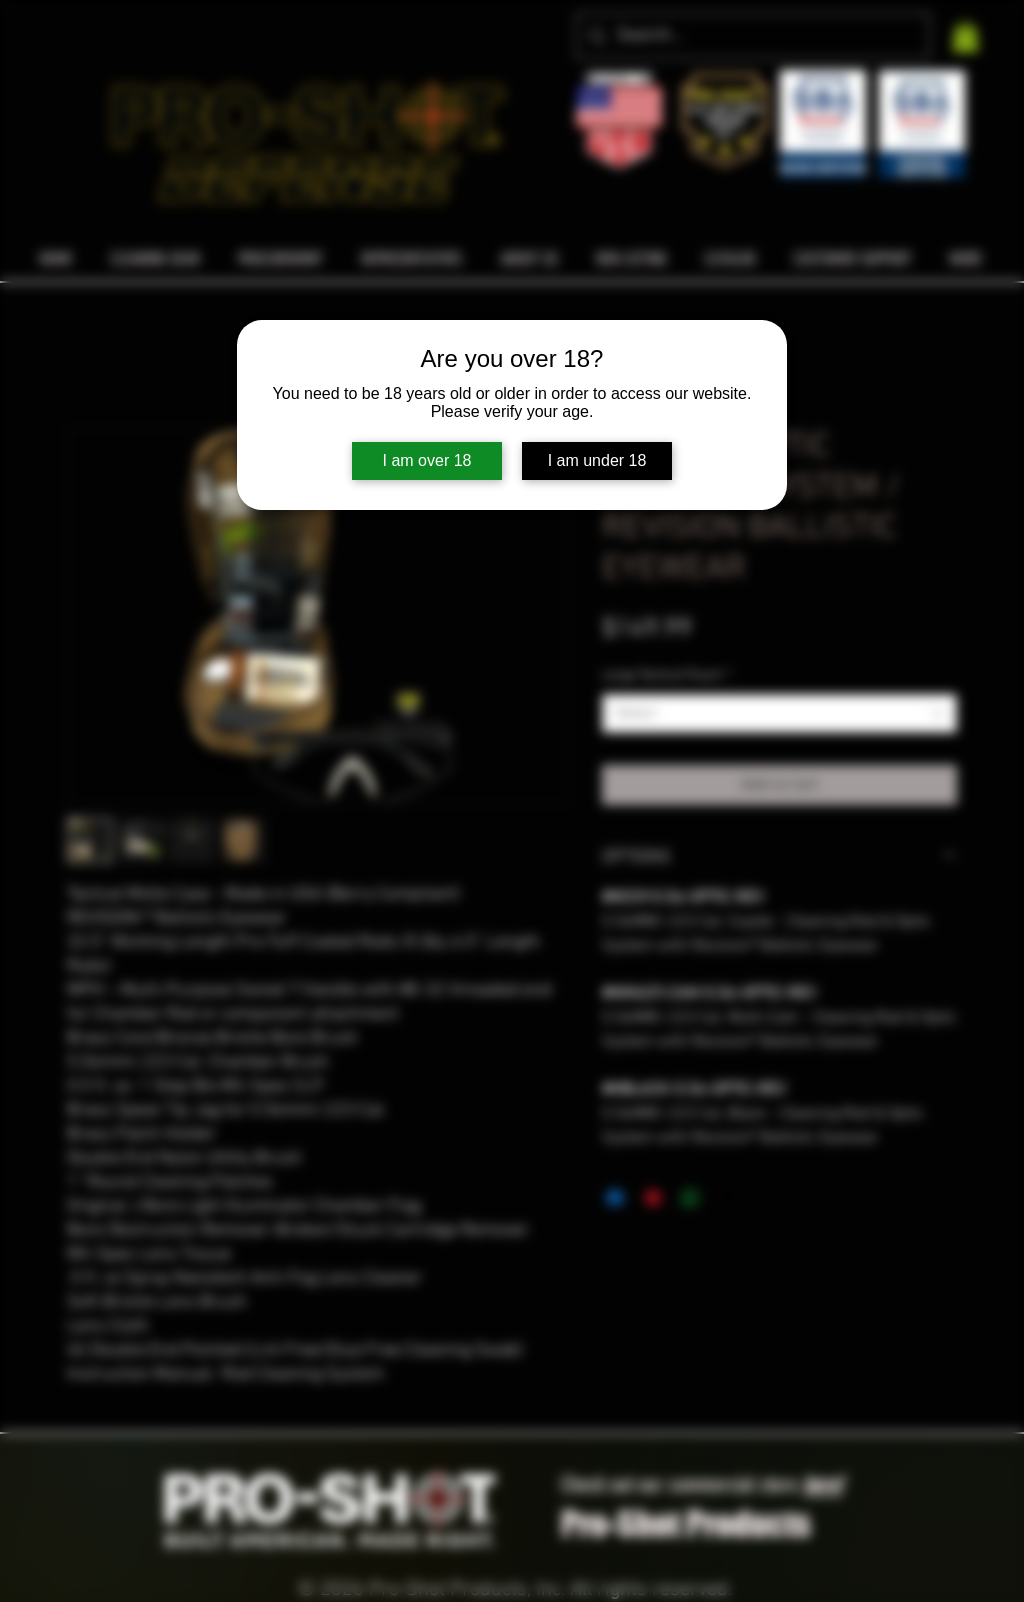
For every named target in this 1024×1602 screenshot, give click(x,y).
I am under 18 (597, 460)
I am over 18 (427, 460)
